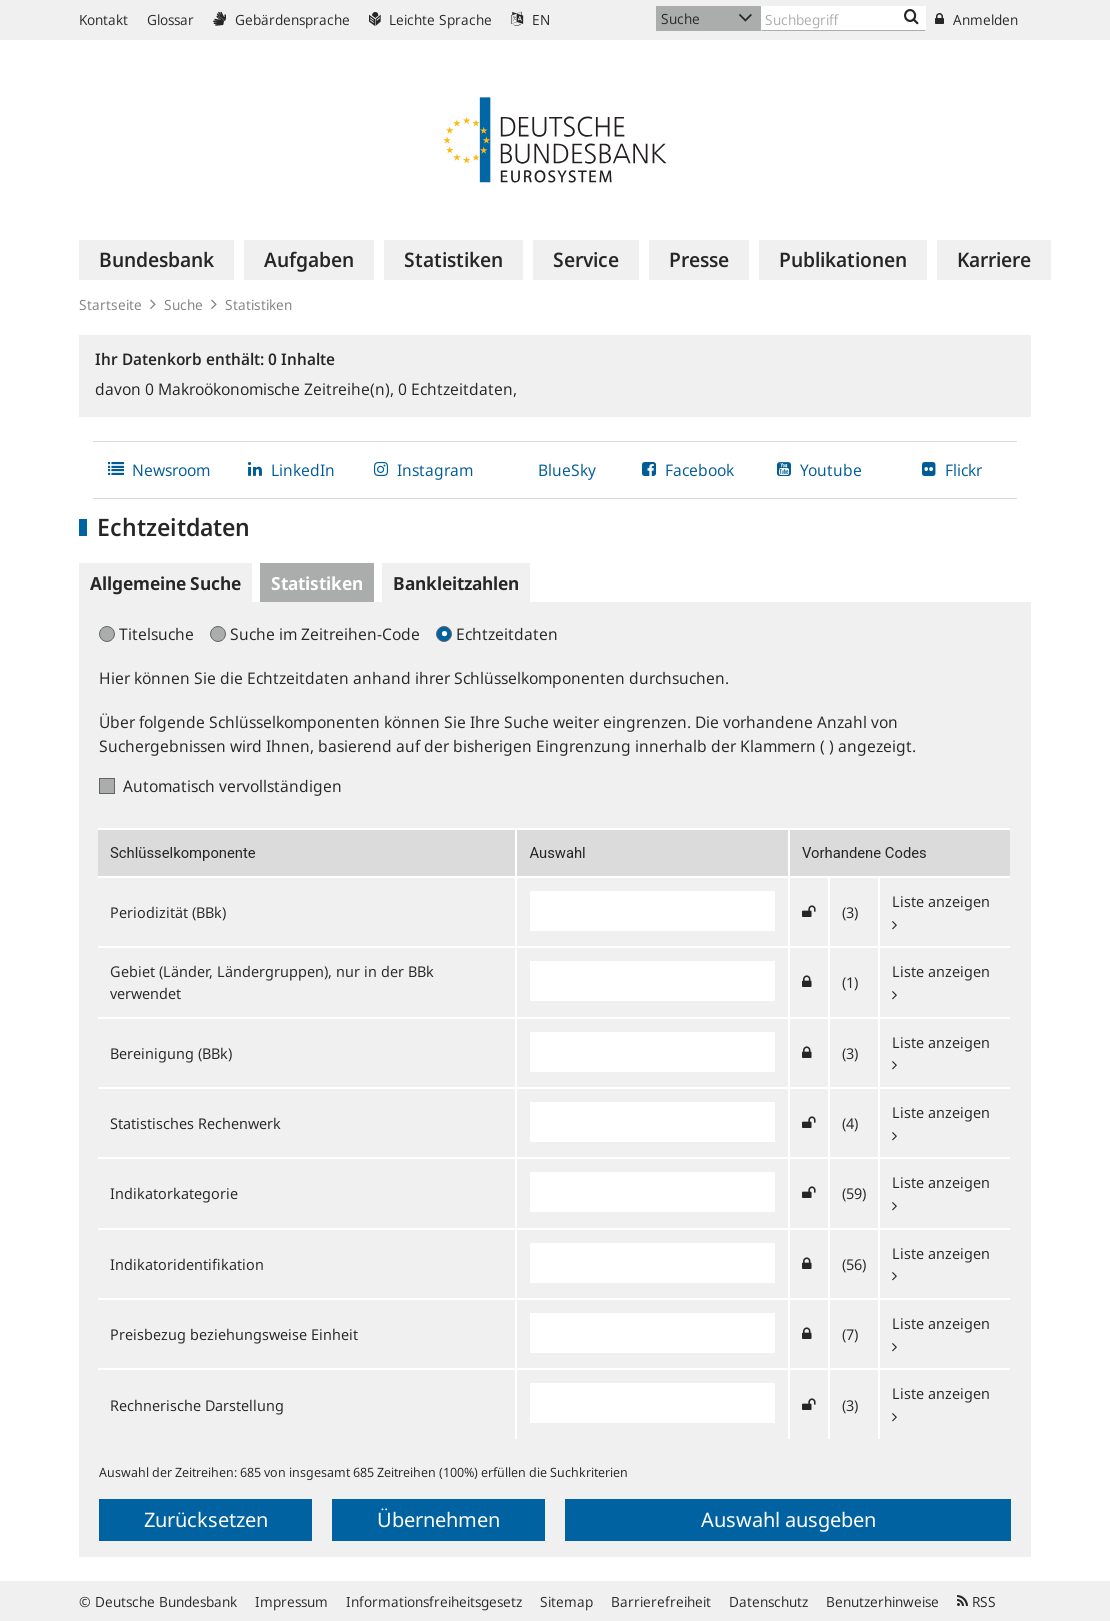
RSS (976, 1601)
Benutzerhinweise (882, 1601)
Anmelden (976, 19)
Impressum (291, 1601)
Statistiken (258, 304)
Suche (183, 304)
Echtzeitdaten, (457, 389)
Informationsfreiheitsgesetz (434, 1601)
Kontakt (103, 19)
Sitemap (566, 1601)
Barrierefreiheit (661, 1601)
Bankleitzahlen (456, 583)
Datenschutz (768, 1601)
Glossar (170, 19)
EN (530, 19)
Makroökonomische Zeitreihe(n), (271, 389)
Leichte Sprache (430, 19)
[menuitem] (156, 260)
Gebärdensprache (281, 19)
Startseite (110, 304)
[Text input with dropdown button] (843, 18)
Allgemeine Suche (165, 583)
